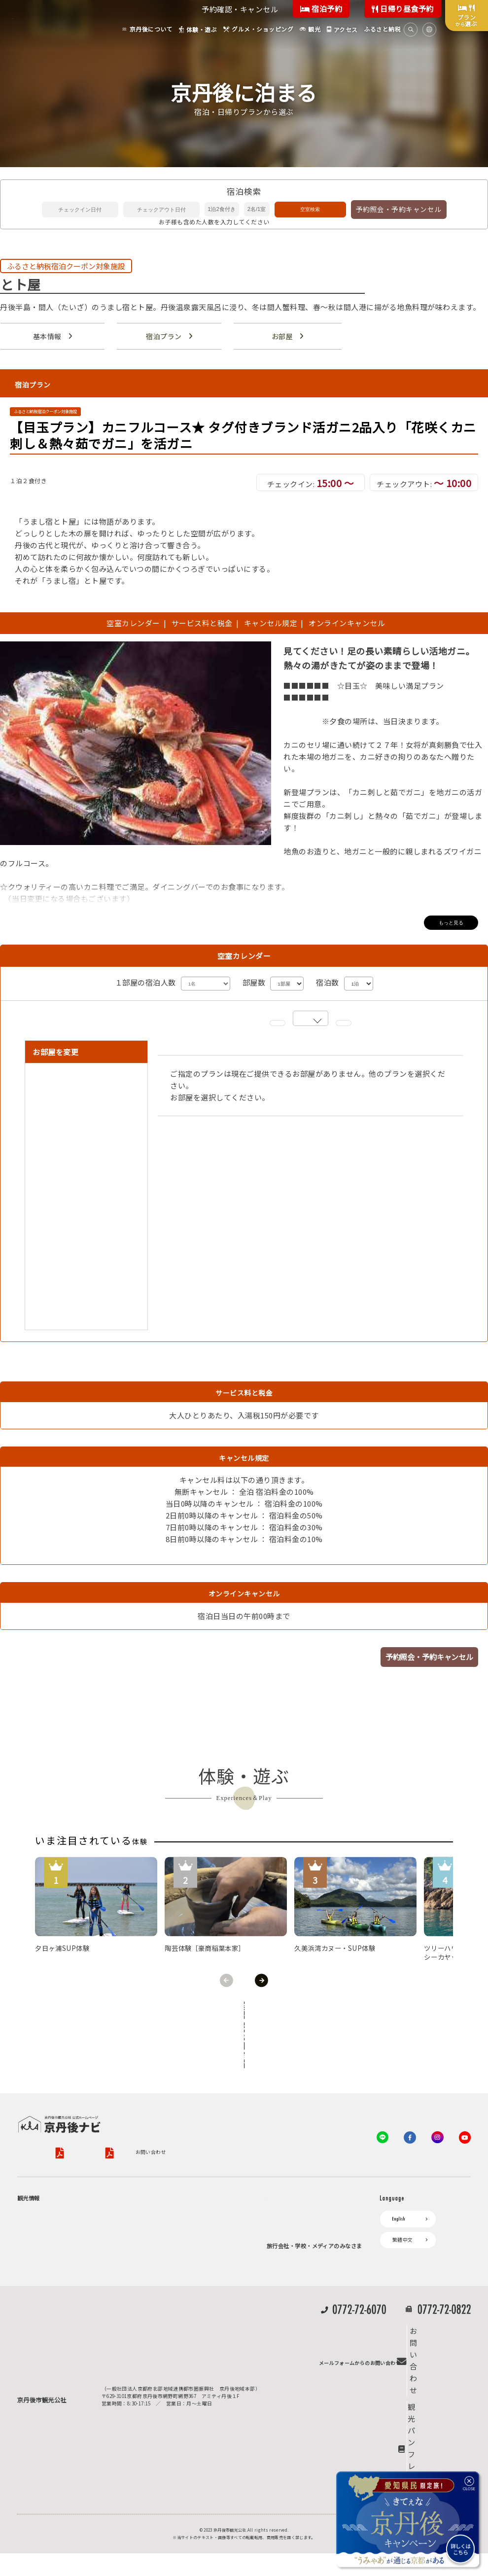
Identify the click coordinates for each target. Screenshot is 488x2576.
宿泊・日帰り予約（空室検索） (203, 2201)
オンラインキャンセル (345, 624)
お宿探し (155, 2184)
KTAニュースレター (294, 2234)
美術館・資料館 (62, 2284)
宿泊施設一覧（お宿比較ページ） (205, 2225)
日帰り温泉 (57, 2248)
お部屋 (281, 336)
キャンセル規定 (271, 624)
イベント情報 (160, 2274)
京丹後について (40, 2184)
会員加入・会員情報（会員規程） (310, 2251)
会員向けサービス (292, 2201)
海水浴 (29, 2391)
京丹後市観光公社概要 (43, 2103)
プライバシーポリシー (112, 2103)
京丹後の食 (57, 2357)
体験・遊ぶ (35, 2324)
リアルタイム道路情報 (170, 2325)
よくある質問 (160, 2341)
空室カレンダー (133, 624)
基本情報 (47, 336)
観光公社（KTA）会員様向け (303, 2159)
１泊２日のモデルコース (72, 2307)
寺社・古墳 (57, 2296)
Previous (226, 1981)
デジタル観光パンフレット (176, 2308)
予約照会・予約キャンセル (399, 209)
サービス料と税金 (202, 624)
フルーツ (54, 2272)
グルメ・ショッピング (47, 2341)
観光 (27, 2374)
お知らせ (155, 2258)
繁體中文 (402, 2200)
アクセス (155, 2241)
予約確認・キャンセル (240, 9)
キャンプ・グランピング (72, 2225)
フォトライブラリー (295, 2347)
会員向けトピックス (295, 2218)
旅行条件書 (246, 2103)
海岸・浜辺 (57, 2213)
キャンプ (32, 2407)
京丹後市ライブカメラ (170, 2291)
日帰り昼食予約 (403, 8)
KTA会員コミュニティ (296, 2184)
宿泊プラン (163, 336)
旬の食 (51, 2260)
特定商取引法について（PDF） (326, 2102)
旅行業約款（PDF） (192, 2102)
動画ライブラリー (292, 2364)
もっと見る (451, 923)
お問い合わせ (32, 2117)
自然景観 (54, 2236)
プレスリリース (290, 2331)
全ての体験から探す (242, 2011)
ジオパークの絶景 (64, 2201)
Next (261, 1981)
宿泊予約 (321, 8)
